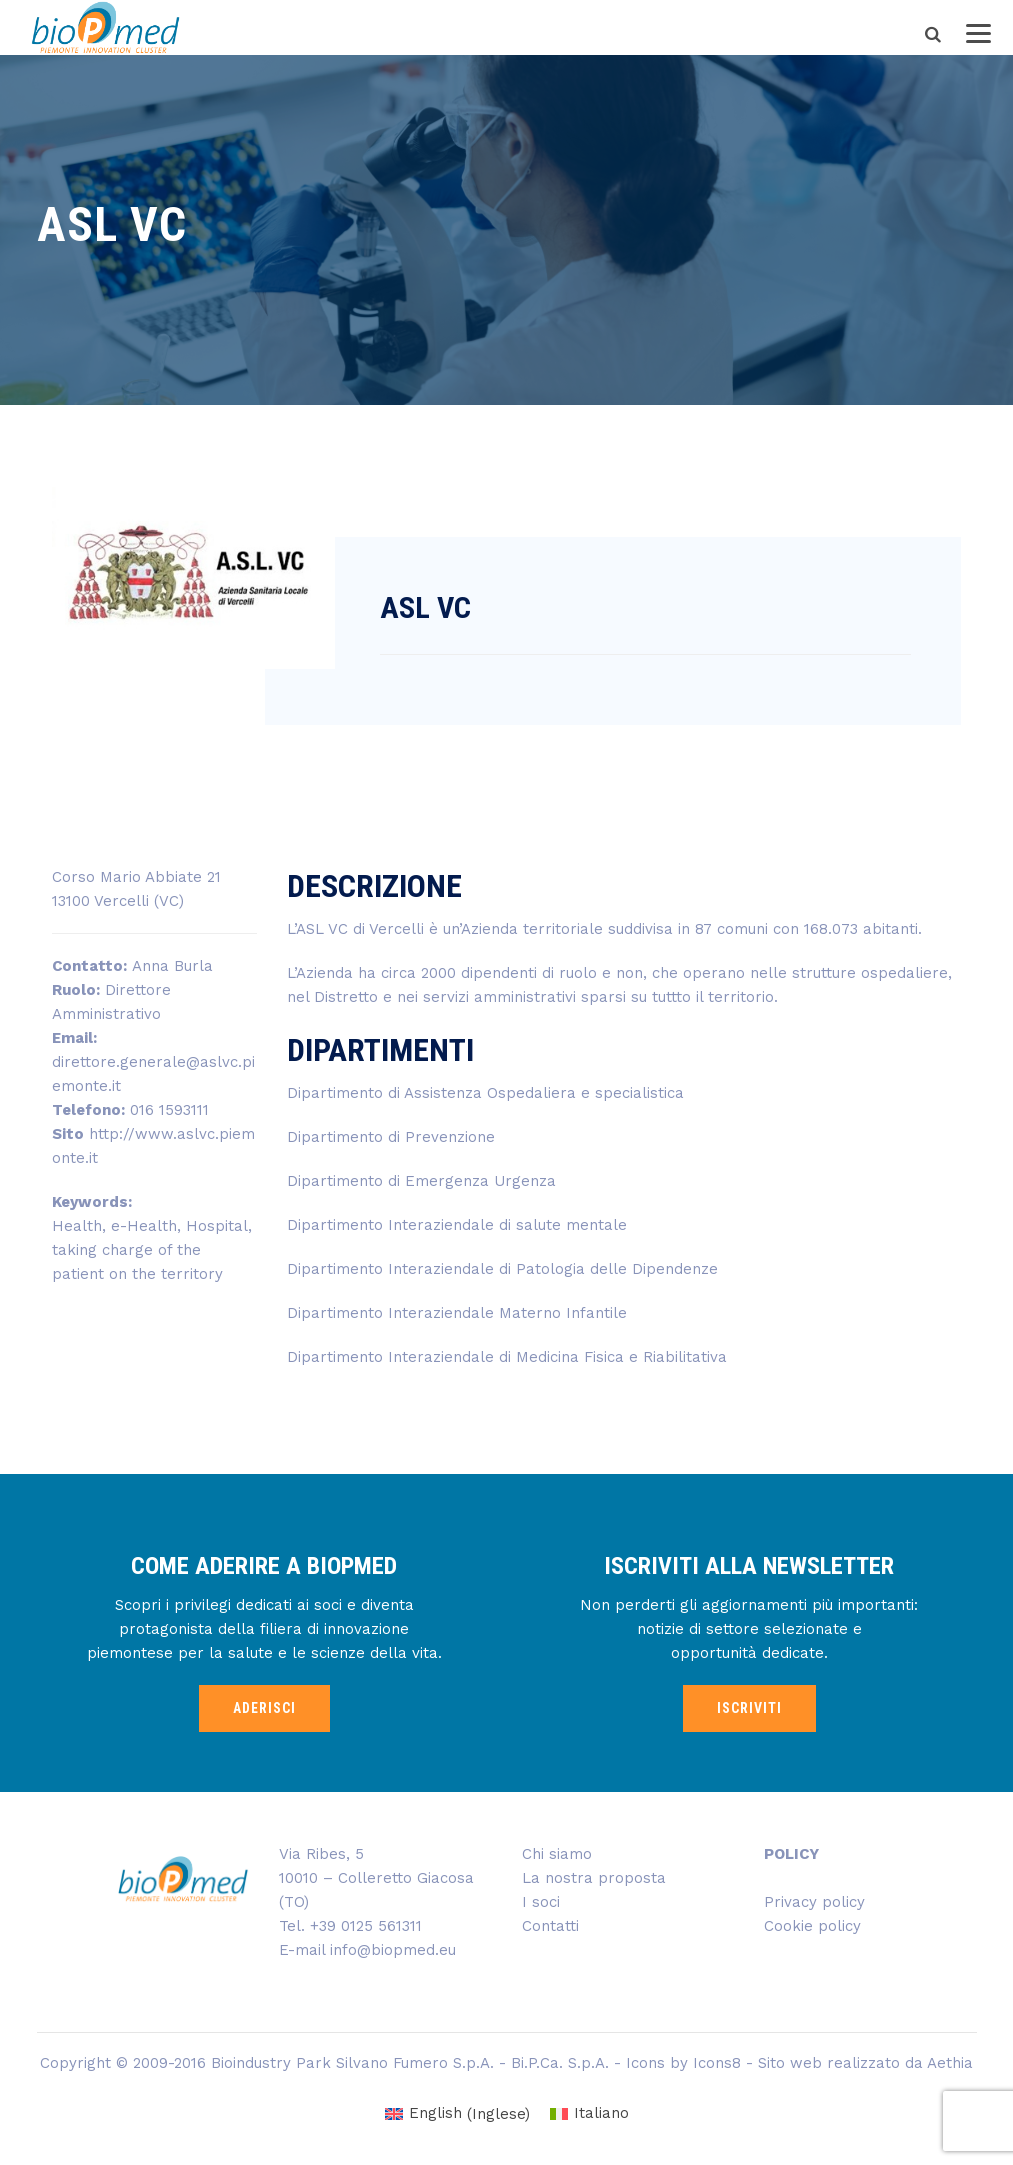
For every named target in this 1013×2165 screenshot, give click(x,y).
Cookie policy (812, 1926)
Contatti (550, 1926)
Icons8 (717, 2063)
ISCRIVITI (749, 1708)
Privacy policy (814, 1902)
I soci (541, 1902)
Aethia (950, 2063)
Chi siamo (557, 1854)
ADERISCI (264, 1708)
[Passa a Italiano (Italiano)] (589, 2114)
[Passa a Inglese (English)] (457, 2114)
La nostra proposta (594, 1878)
